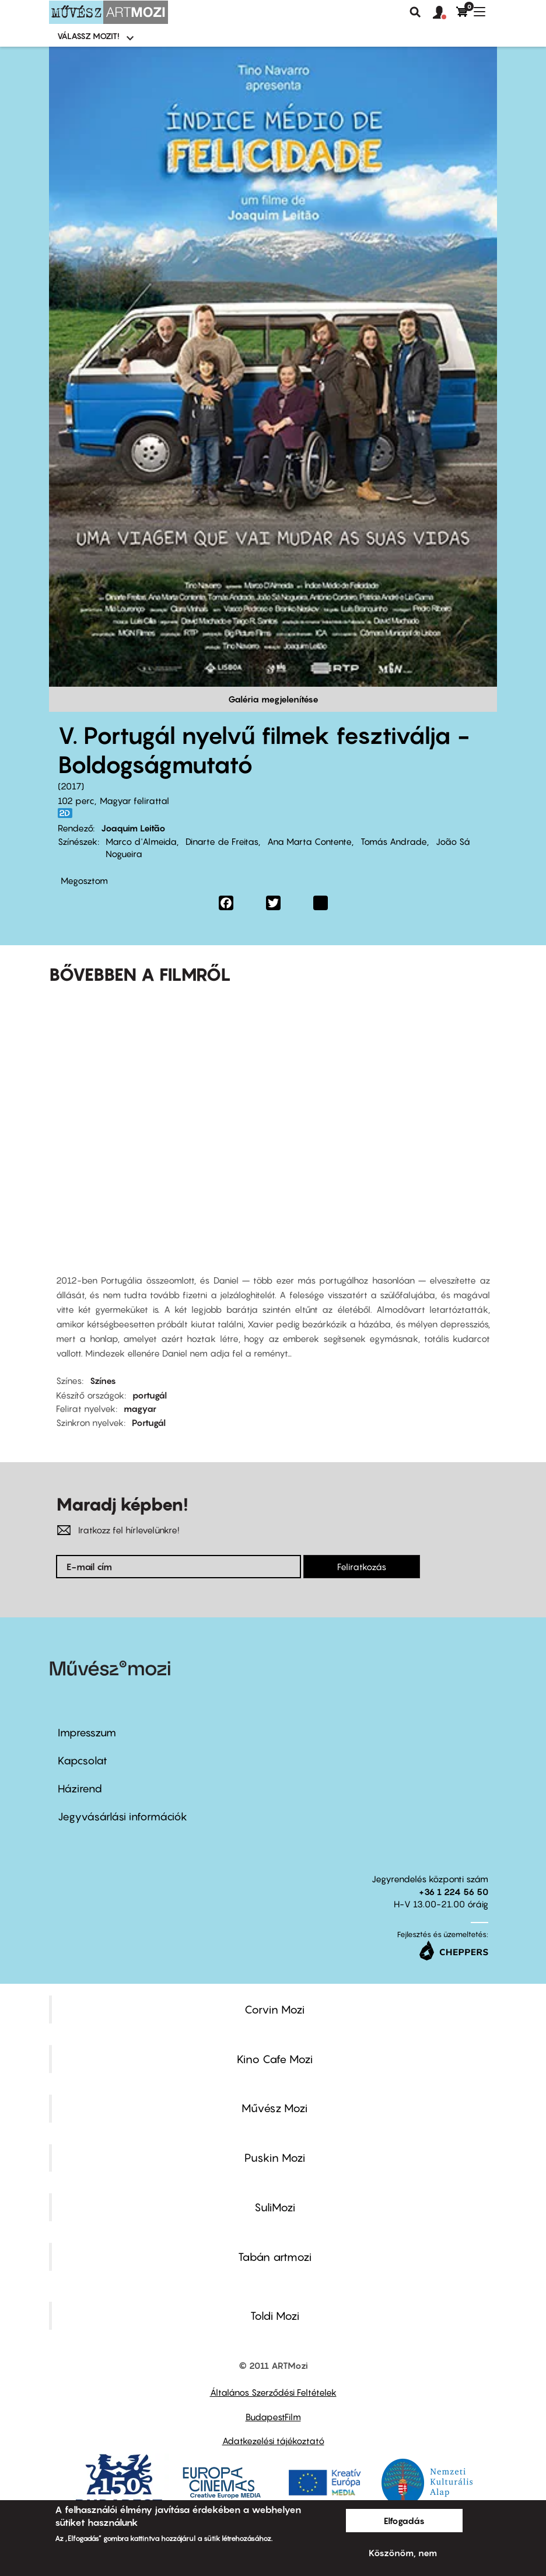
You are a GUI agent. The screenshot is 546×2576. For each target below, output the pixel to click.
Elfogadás (404, 2520)
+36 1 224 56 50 (453, 1891)
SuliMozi (274, 2207)
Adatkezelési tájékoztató (273, 2440)
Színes (103, 1380)
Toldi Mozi (274, 2315)
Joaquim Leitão (133, 828)
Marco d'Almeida (141, 841)
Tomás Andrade (393, 841)
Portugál (149, 1422)
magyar (140, 1408)
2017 (71, 786)
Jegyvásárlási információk (122, 1816)
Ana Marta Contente (309, 841)
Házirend (80, 1788)
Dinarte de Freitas (222, 841)
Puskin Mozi (274, 2157)
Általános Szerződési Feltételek (273, 2392)
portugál (149, 1395)
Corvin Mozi (274, 2009)
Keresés (415, 12)
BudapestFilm (273, 2416)
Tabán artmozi (275, 2256)
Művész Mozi (274, 2108)
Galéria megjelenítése (273, 699)
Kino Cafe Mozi (275, 2059)
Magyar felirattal (134, 800)
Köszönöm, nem (403, 2552)
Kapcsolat (82, 1760)
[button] (444, 12)
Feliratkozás (361, 1566)
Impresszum (87, 1732)
